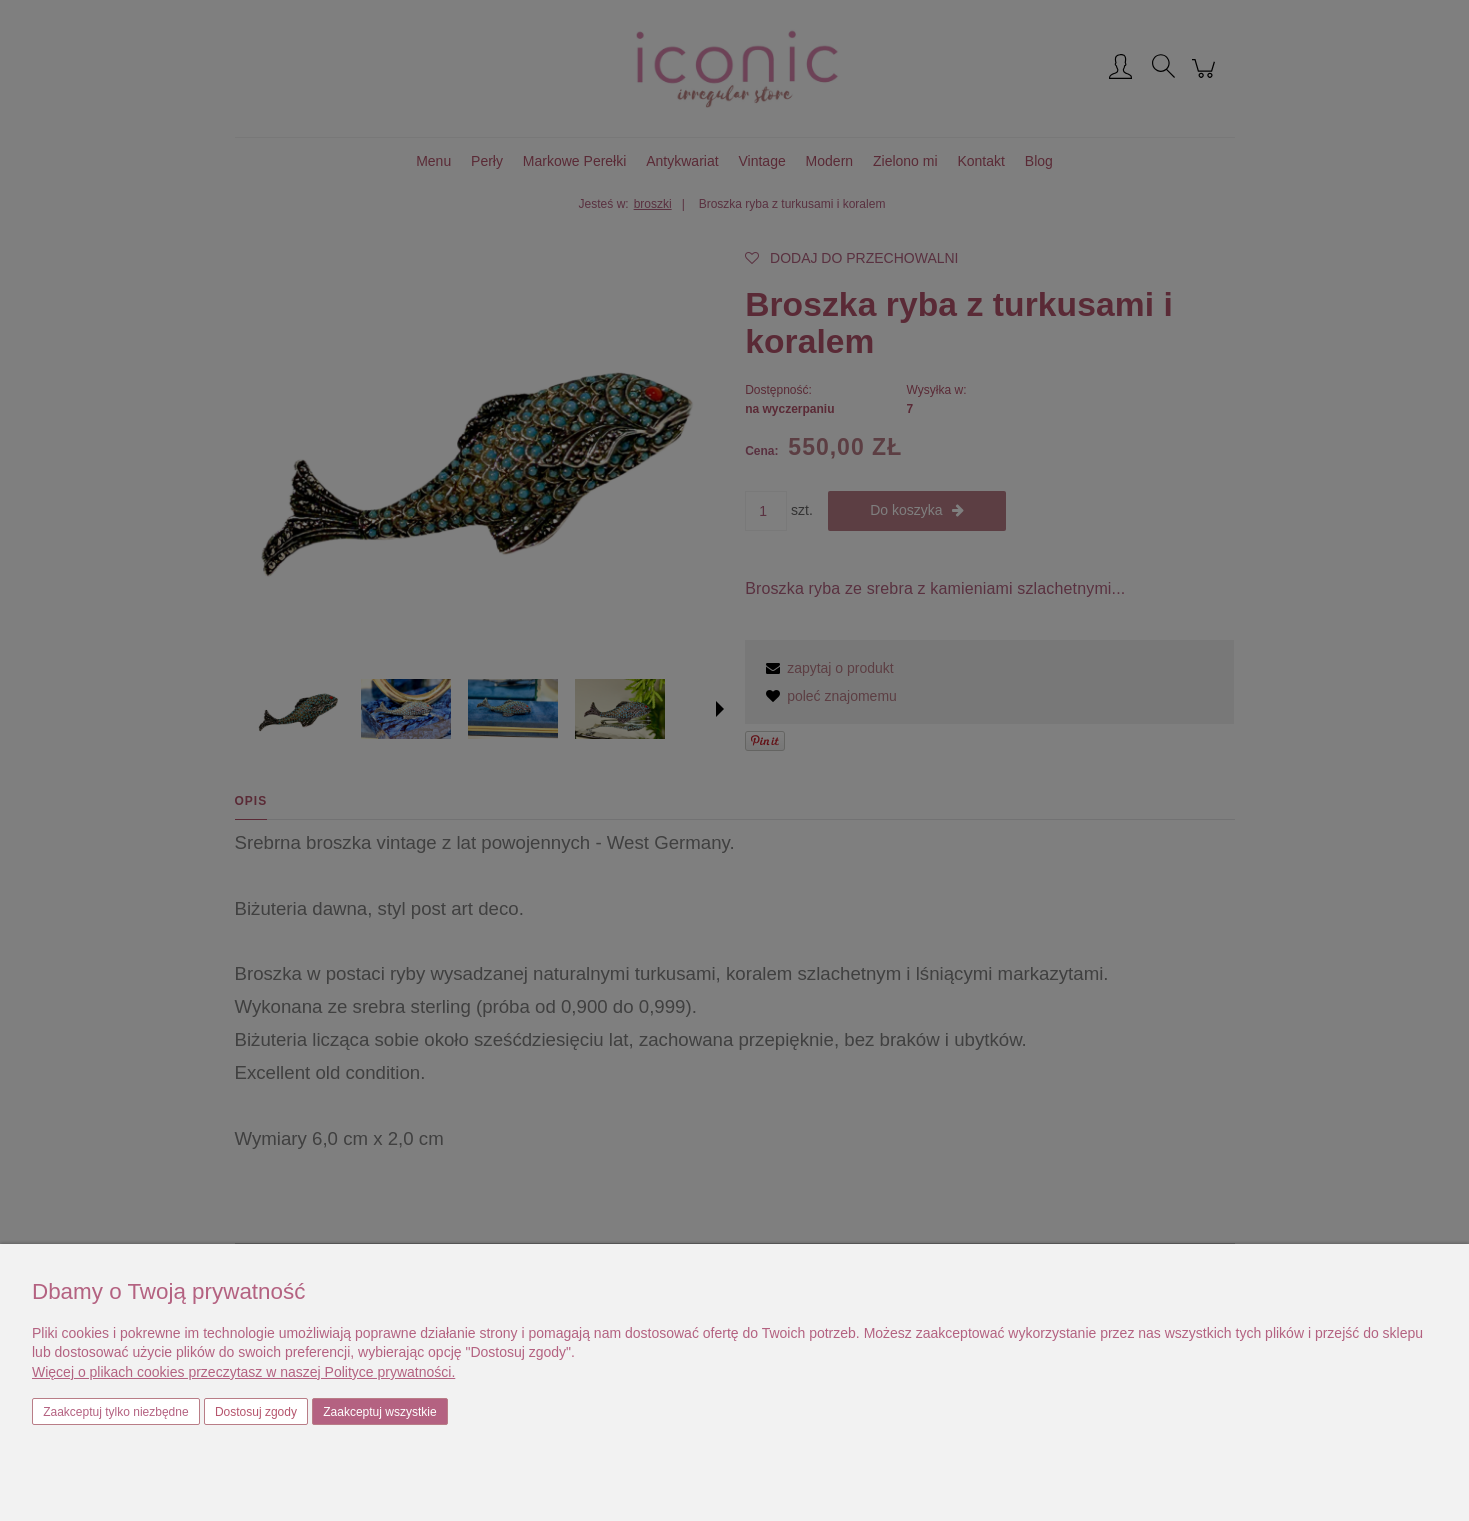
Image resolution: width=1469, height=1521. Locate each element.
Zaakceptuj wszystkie (379, 1412)
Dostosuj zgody (256, 1412)
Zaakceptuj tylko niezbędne (115, 1412)
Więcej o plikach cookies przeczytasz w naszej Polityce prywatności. (243, 1372)
